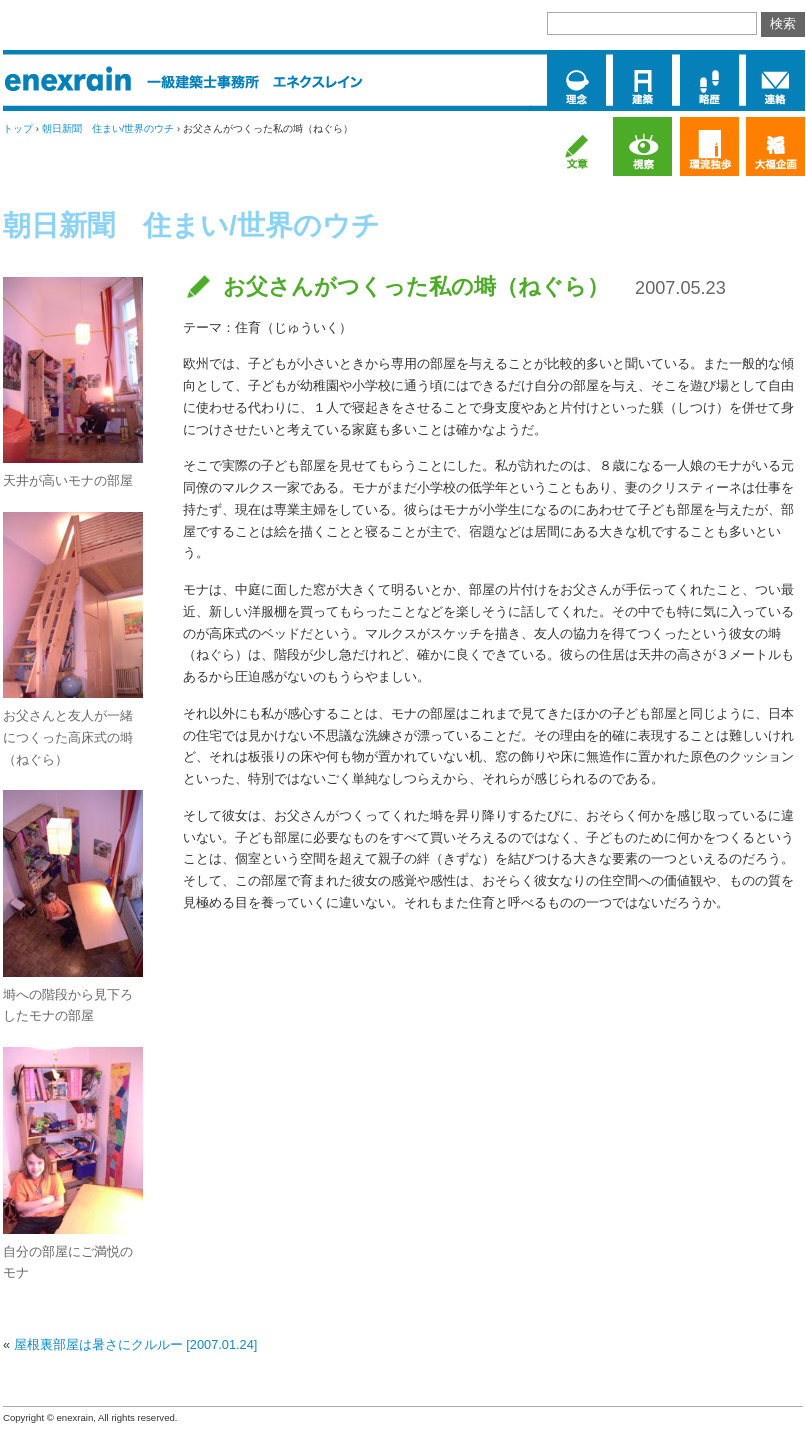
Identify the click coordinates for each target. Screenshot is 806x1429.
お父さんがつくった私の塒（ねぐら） (416, 286)
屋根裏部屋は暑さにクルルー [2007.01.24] (136, 1344)
